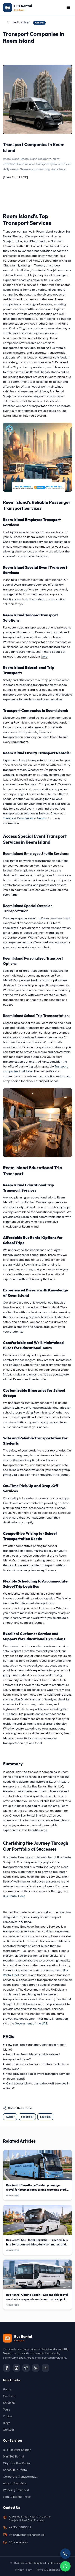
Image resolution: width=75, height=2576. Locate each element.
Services (9, 2403)
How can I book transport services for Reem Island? (34, 2047)
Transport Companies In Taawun (25, 818)
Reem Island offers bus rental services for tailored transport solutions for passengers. (37, 2057)
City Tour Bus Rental (17, 2463)
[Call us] (65, 2553)
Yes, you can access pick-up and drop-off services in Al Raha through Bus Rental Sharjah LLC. (37, 2086)
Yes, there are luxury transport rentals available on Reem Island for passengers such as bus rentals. (37, 2066)
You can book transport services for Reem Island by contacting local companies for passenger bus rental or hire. (37, 2047)
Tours (6, 2409)
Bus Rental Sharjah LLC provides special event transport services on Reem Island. (37, 2076)
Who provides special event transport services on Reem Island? (36, 2076)
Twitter (10, 2116)
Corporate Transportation (20, 2477)
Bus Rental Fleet (14, 1896)
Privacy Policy (23, 2569)
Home (7, 2389)
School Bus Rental (15, 2470)
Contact (8, 2430)
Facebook (27, 2116)
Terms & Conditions (48, 2569)
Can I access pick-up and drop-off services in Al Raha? (36, 2085)
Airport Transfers (14, 2483)
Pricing (7, 2416)
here (44, 656)
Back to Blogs (18, 22)
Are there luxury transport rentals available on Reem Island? (36, 2066)
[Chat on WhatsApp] (65, 2566)
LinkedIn (45, 2116)
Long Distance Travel (17, 2497)
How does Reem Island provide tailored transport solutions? (31, 2056)
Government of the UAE (31, 2023)
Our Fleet (9, 2396)
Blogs (6, 2423)
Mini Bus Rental (13, 2456)
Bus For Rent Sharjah (17, 2450)
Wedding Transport (16, 2490)
